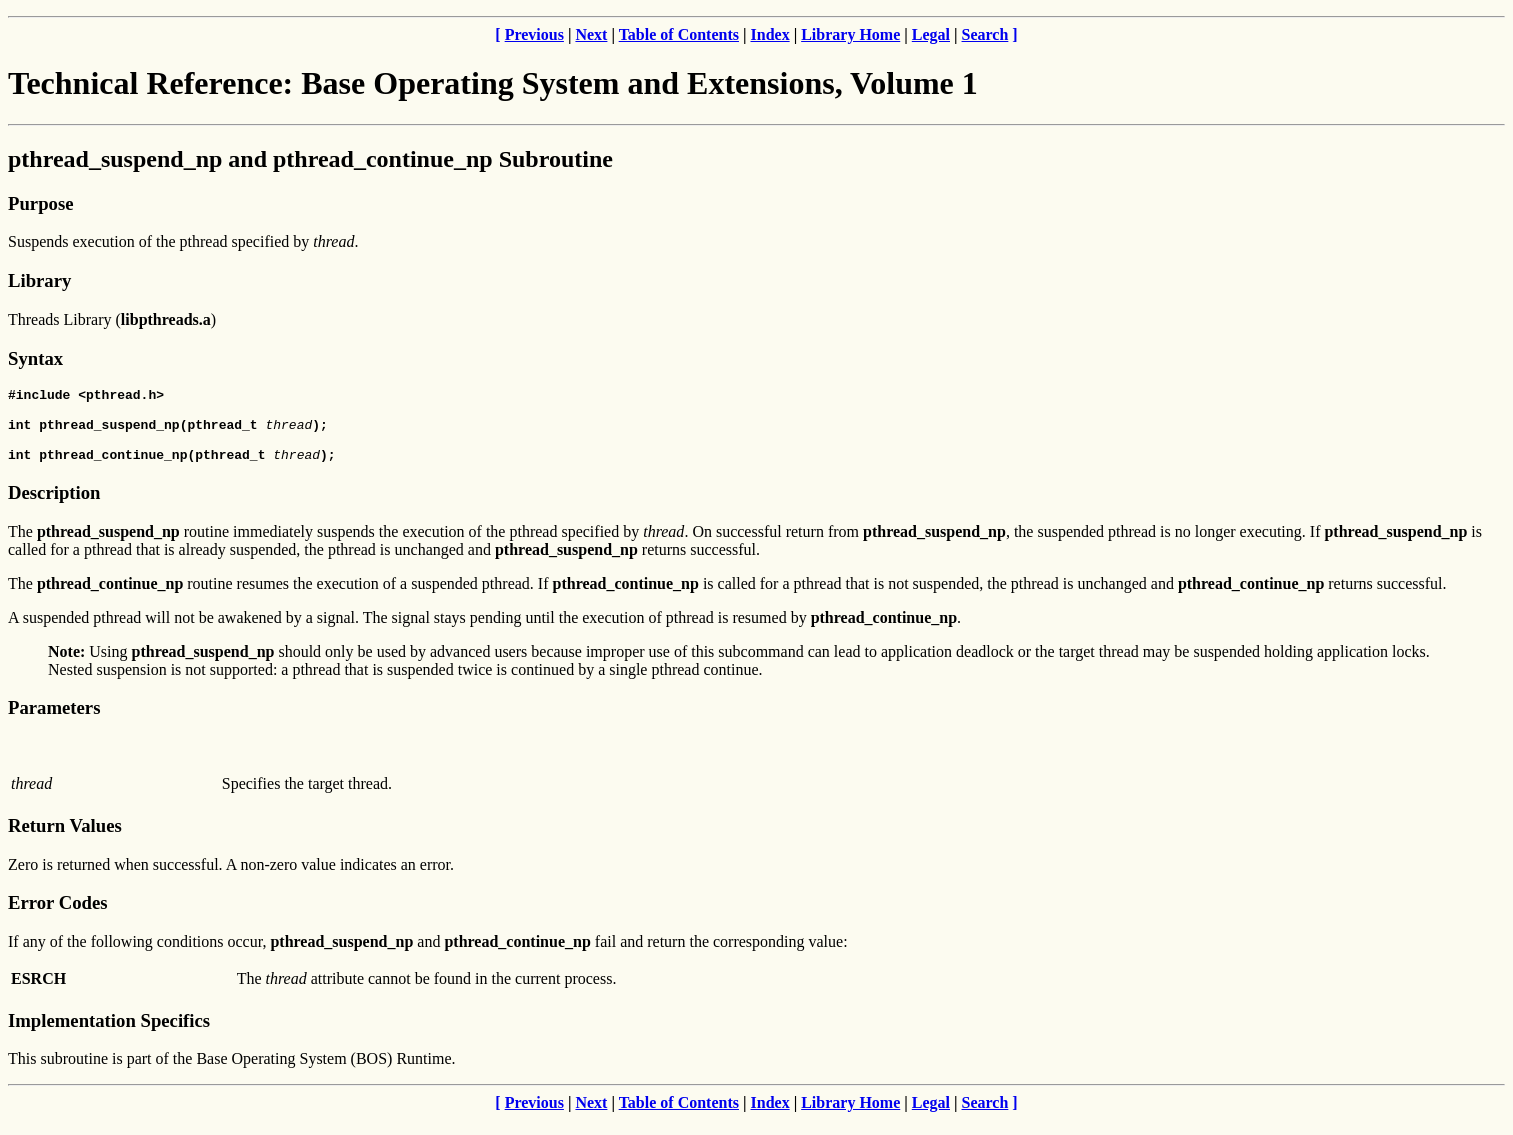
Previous (534, 34)
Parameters (54, 722)
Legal (931, 34)
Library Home (850, 34)
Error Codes (58, 917)
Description (54, 507)
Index (770, 34)
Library (39, 280)
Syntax (35, 358)
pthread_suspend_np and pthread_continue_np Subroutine (310, 159)
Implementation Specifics (109, 1035)
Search (985, 34)
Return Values (65, 840)
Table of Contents (679, 34)
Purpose (40, 203)
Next (591, 34)
